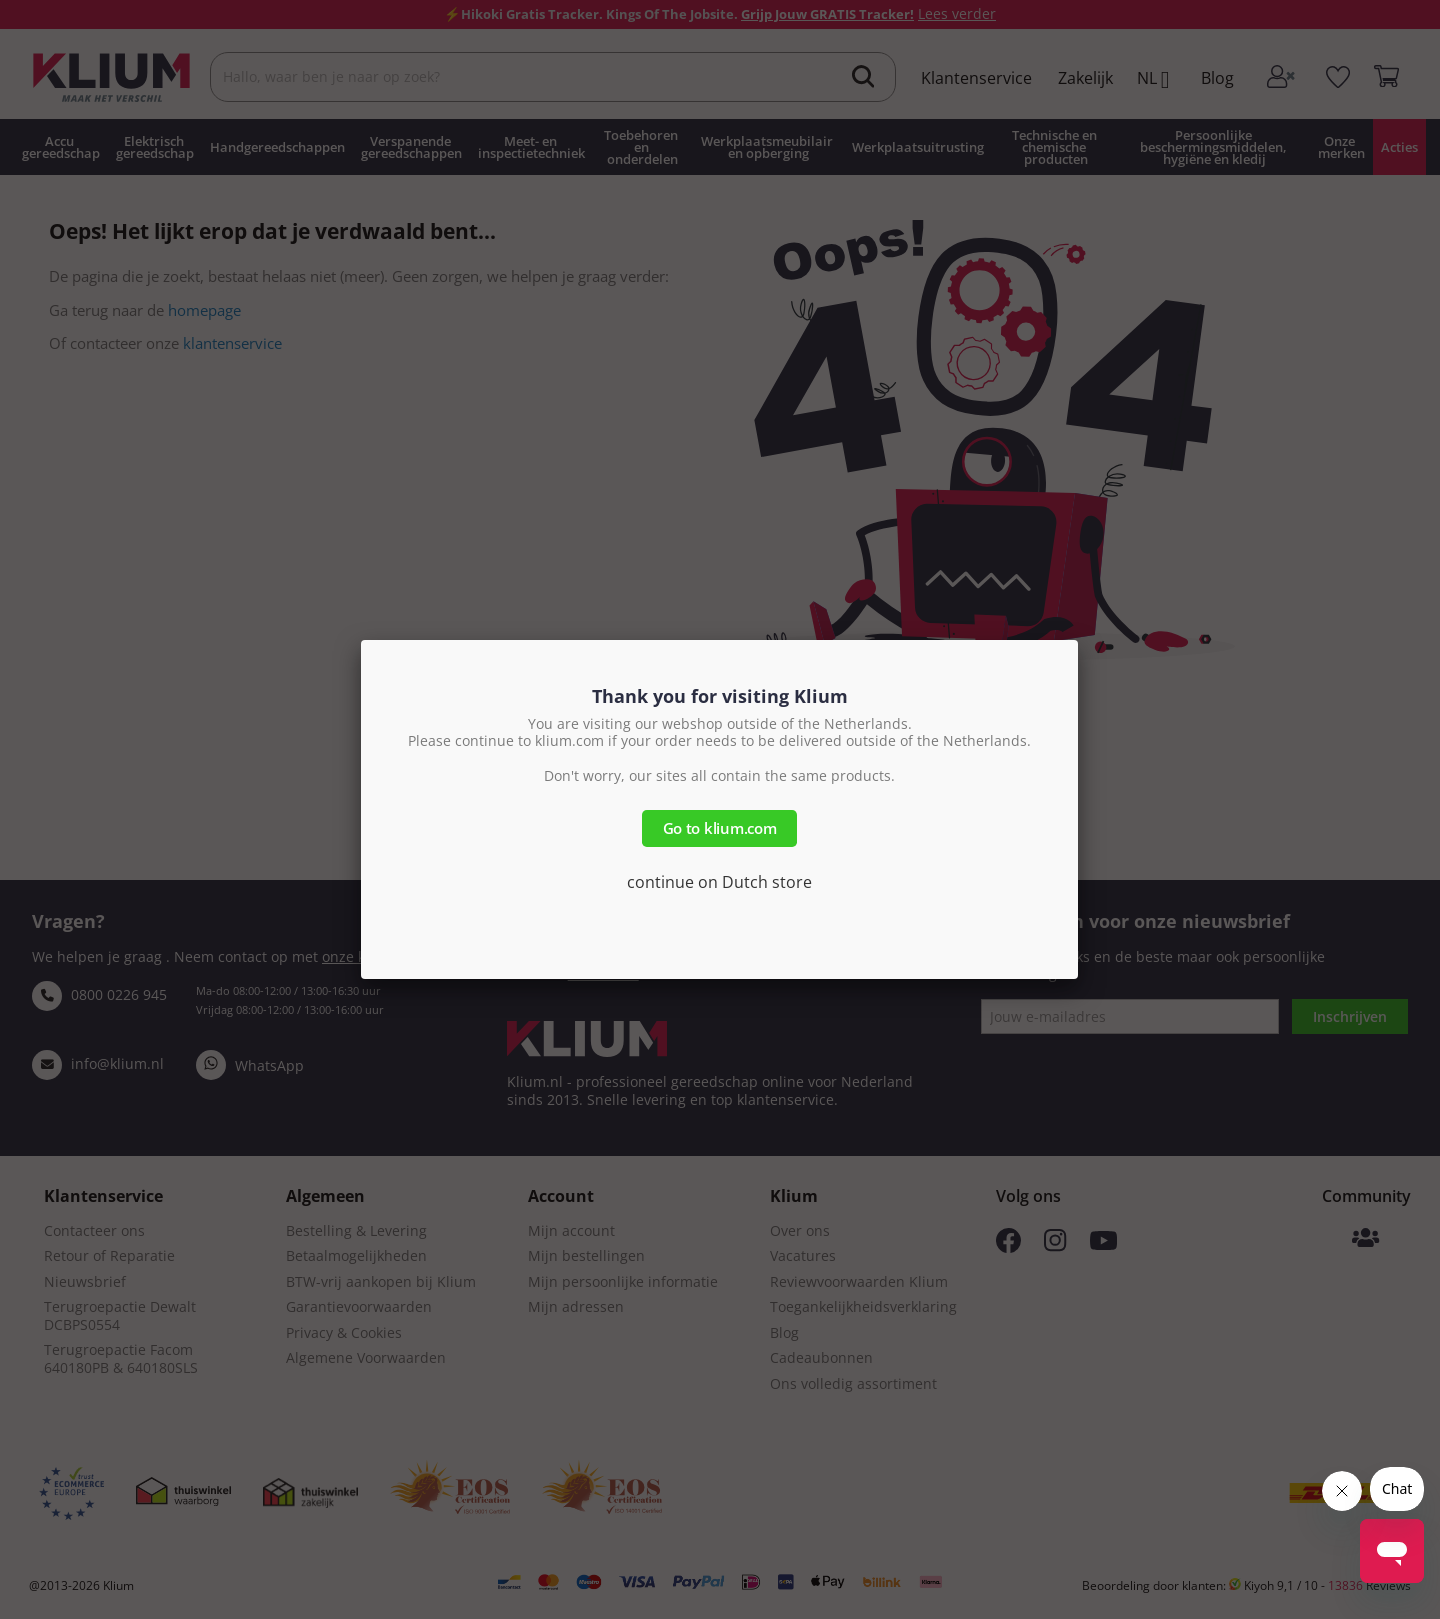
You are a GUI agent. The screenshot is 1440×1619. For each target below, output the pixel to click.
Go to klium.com (720, 828)
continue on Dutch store (719, 882)
